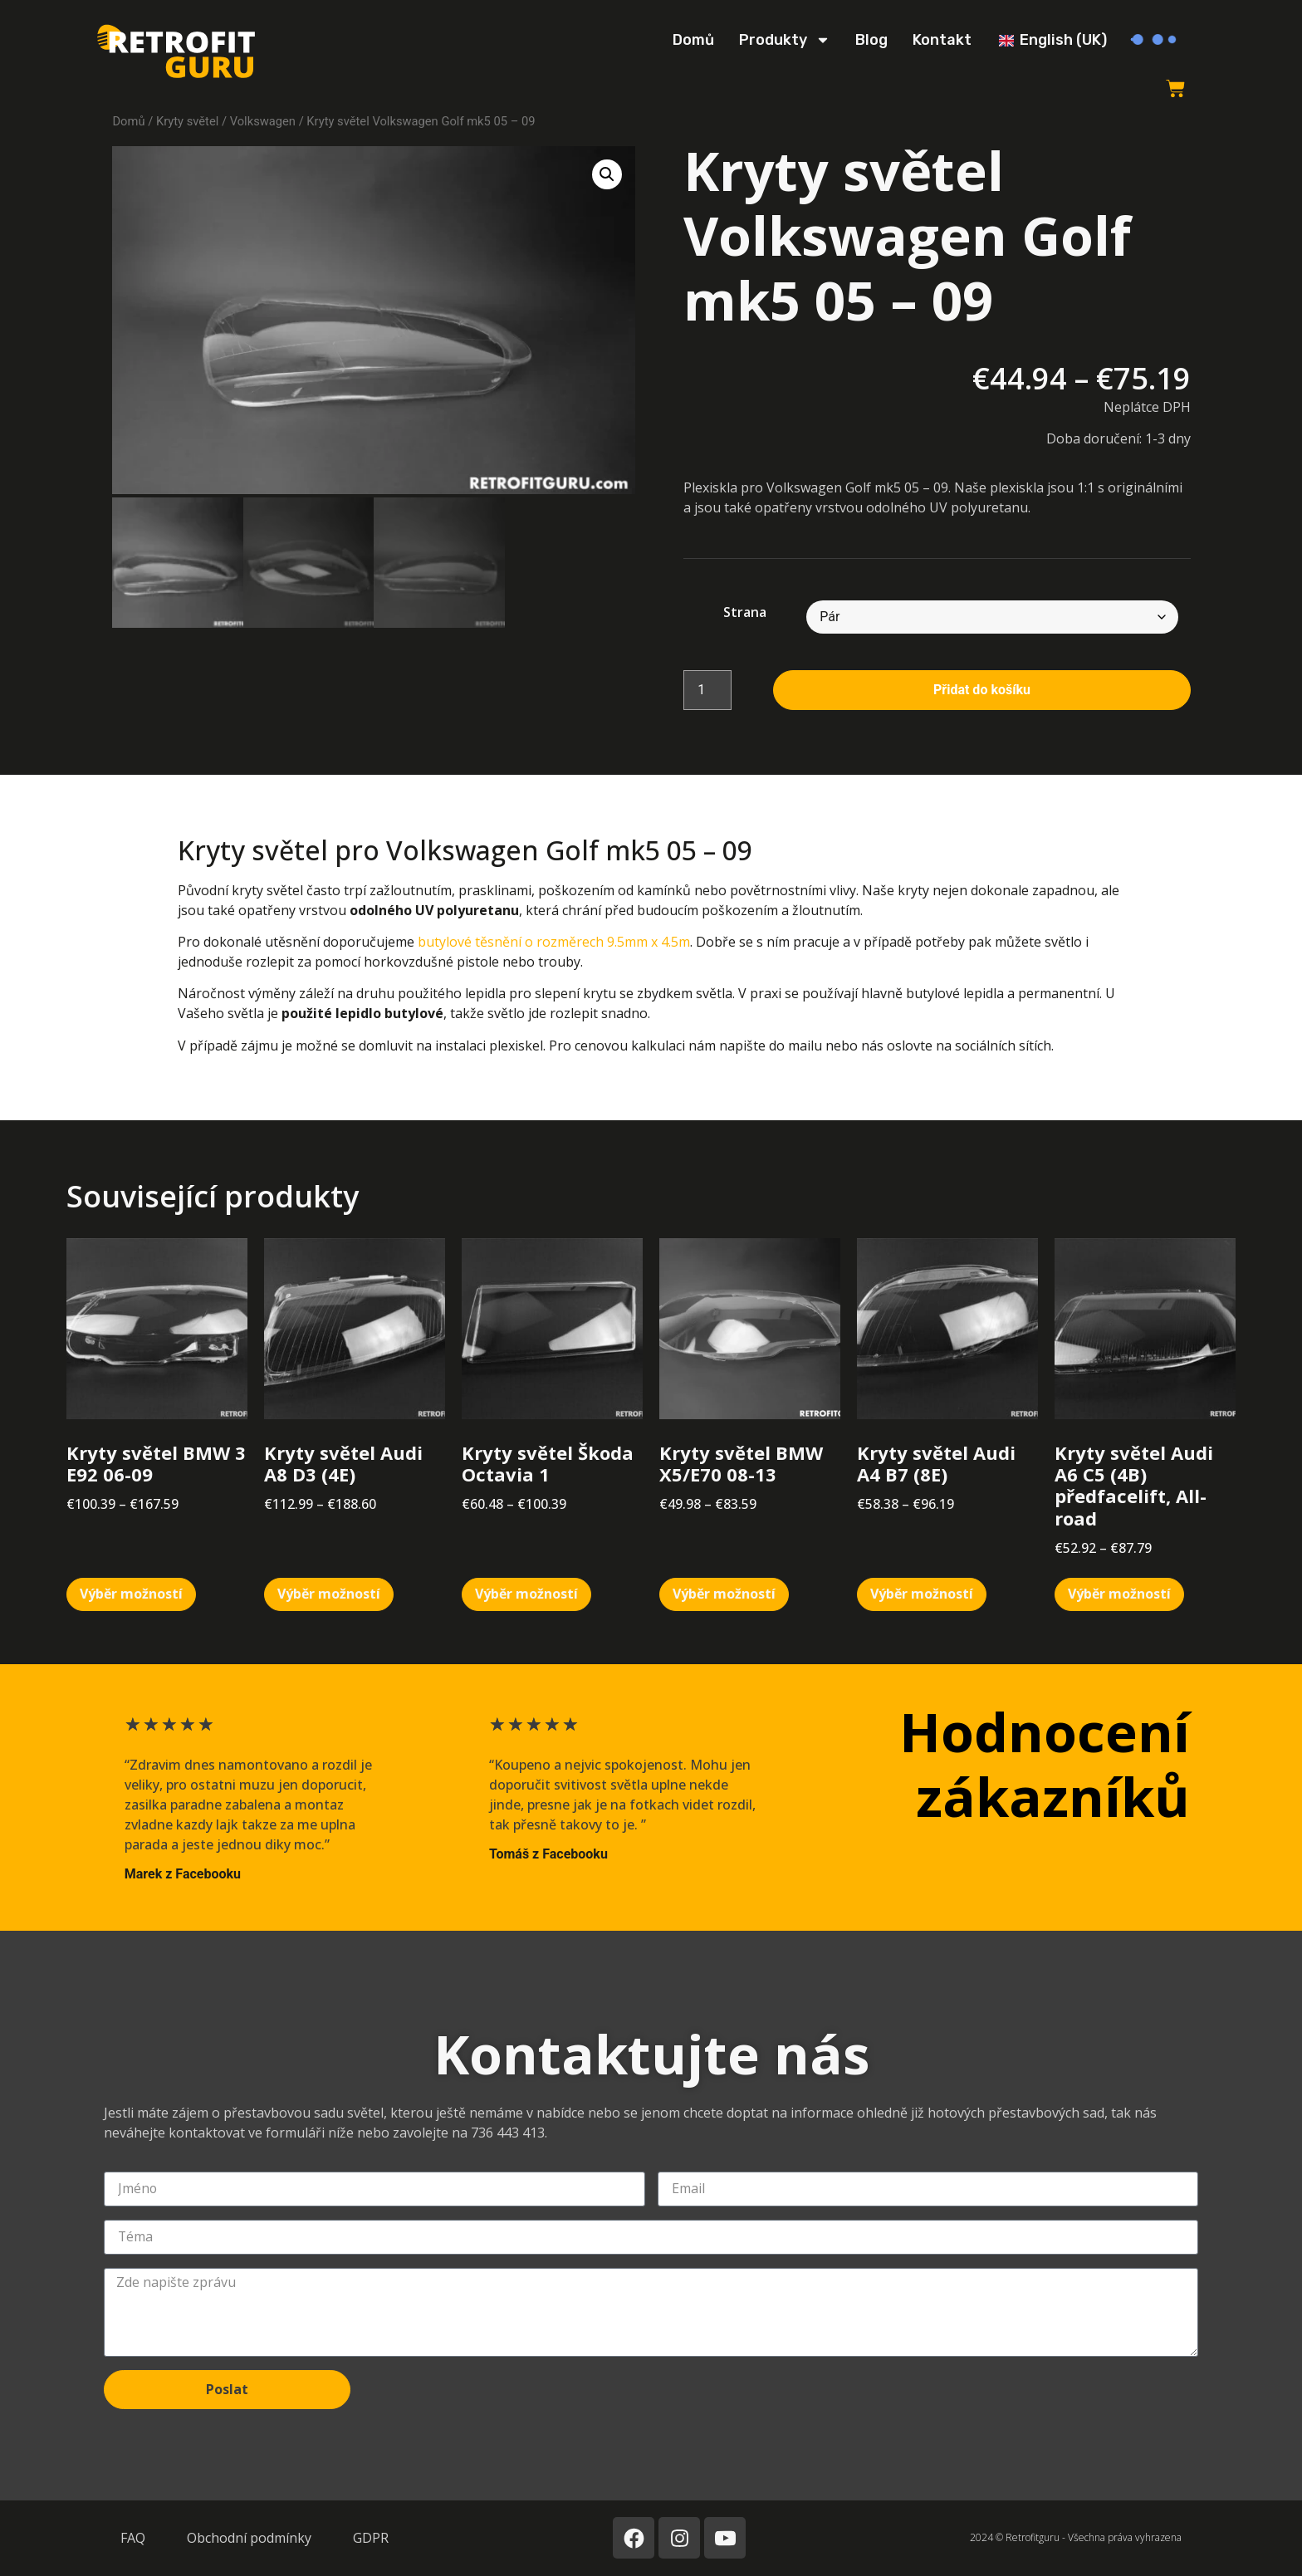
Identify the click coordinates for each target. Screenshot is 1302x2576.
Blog (871, 40)
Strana (744, 612)
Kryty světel (187, 121)
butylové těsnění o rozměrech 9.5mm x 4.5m (554, 942)
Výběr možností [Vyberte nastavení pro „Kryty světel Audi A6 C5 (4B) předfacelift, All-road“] (1119, 1593)
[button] (607, 174)
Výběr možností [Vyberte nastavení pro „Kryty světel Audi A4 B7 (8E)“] (921, 1593)
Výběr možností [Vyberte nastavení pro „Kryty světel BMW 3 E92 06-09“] (131, 1593)
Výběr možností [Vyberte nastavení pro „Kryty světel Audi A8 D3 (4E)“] (328, 1593)
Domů (693, 40)
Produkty (784, 39)
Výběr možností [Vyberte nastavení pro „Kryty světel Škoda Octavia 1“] (526, 1593)
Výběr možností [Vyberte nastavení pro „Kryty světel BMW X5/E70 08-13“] (724, 1593)
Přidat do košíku (981, 690)
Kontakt (942, 40)
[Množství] (707, 690)
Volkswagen (263, 121)
